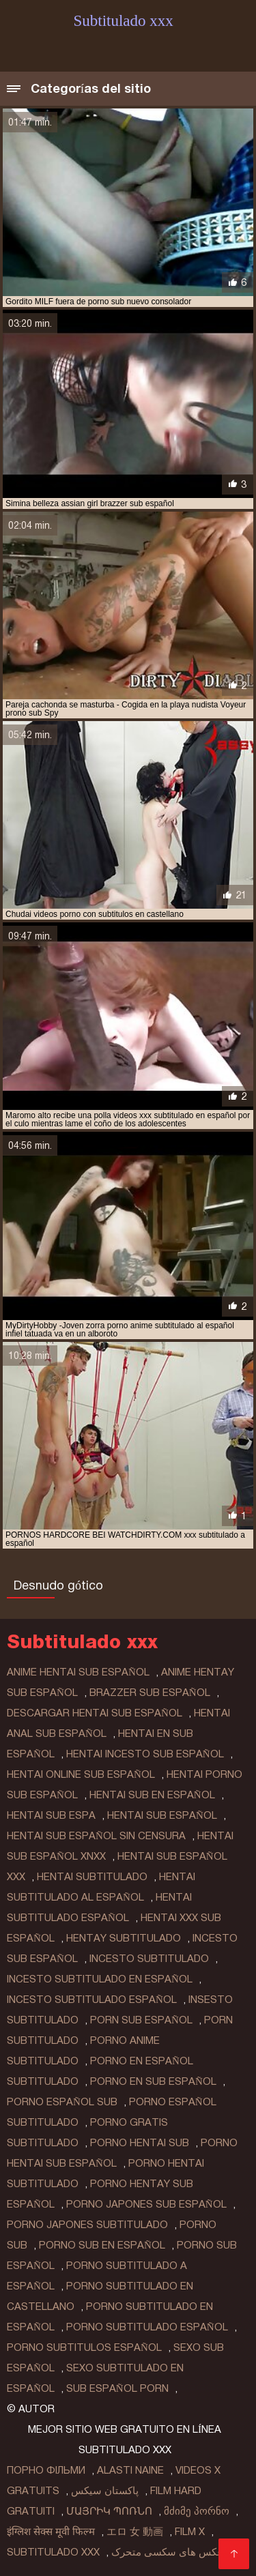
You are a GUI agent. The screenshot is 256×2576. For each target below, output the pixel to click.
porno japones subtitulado (87, 2224)
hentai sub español (162, 1815)
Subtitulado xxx (53, 2552)
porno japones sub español (146, 2204)
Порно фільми (46, 2470)
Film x (190, 2531)
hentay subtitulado (123, 1938)
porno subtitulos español (84, 2347)
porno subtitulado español (147, 2327)
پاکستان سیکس (105, 2490)
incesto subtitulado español (92, 1999)
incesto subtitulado (149, 1958)
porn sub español (141, 2020)
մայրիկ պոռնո (109, 2511)
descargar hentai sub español (94, 1713)
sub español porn (117, 2388)
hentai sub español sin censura (96, 1835)
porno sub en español (102, 2245)
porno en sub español (153, 2081)
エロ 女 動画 (134, 2531)
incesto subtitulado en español (100, 1979)
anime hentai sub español (78, 1672)
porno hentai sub (139, 2142)
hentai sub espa (51, 1815)
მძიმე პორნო (196, 2511)
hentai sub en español (152, 1794)
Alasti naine (130, 2470)
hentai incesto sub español (145, 1753)
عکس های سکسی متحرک (167, 2552)
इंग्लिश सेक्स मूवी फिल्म (51, 2531)
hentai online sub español (81, 1774)
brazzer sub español (149, 1692)
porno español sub (62, 2101)
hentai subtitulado (92, 1876)
